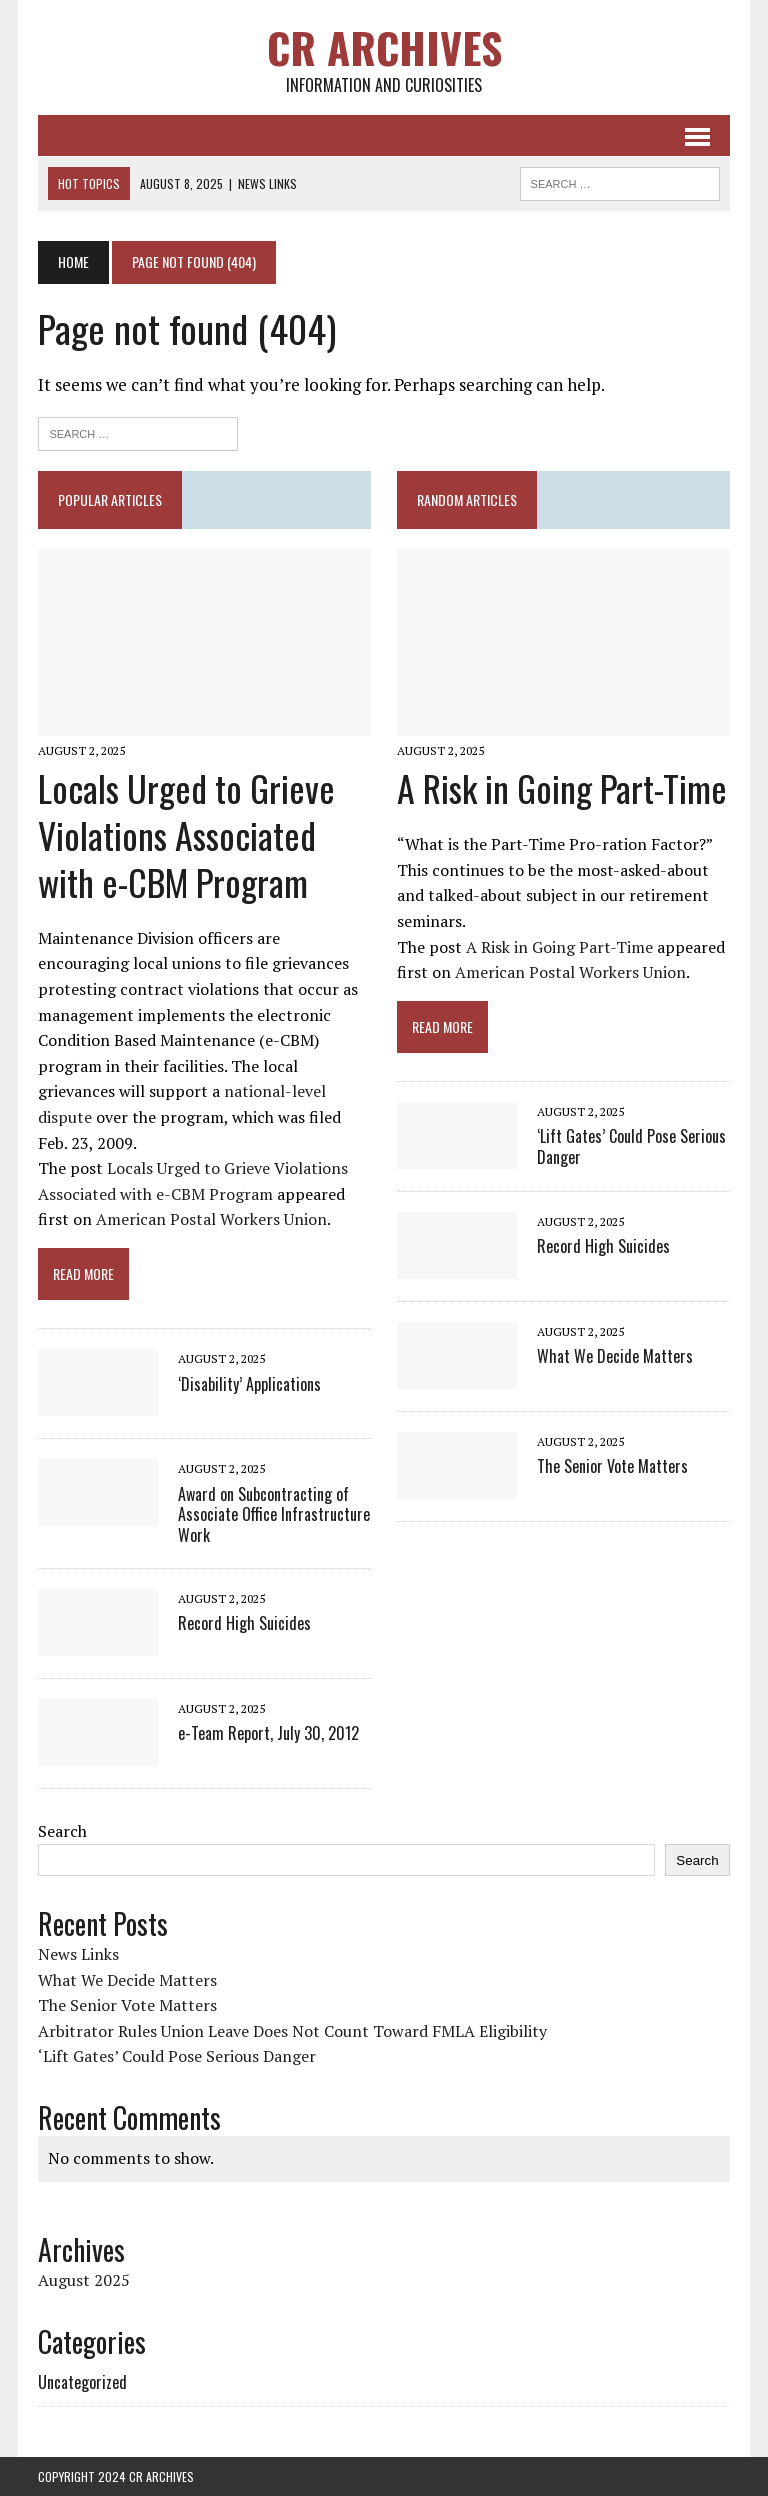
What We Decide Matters (615, 1356)
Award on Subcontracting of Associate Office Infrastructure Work (274, 1515)
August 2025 (84, 2280)
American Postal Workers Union (211, 1219)
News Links (78, 1954)
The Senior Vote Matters (612, 1466)
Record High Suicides (244, 1623)
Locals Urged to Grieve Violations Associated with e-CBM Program (186, 834)
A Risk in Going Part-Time (562, 787)
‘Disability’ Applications (249, 1384)
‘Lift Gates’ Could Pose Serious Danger (631, 1146)
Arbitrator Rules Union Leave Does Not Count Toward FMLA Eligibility (292, 2031)
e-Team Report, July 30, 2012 (268, 1733)
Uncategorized (82, 2382)
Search (62, 1831)
